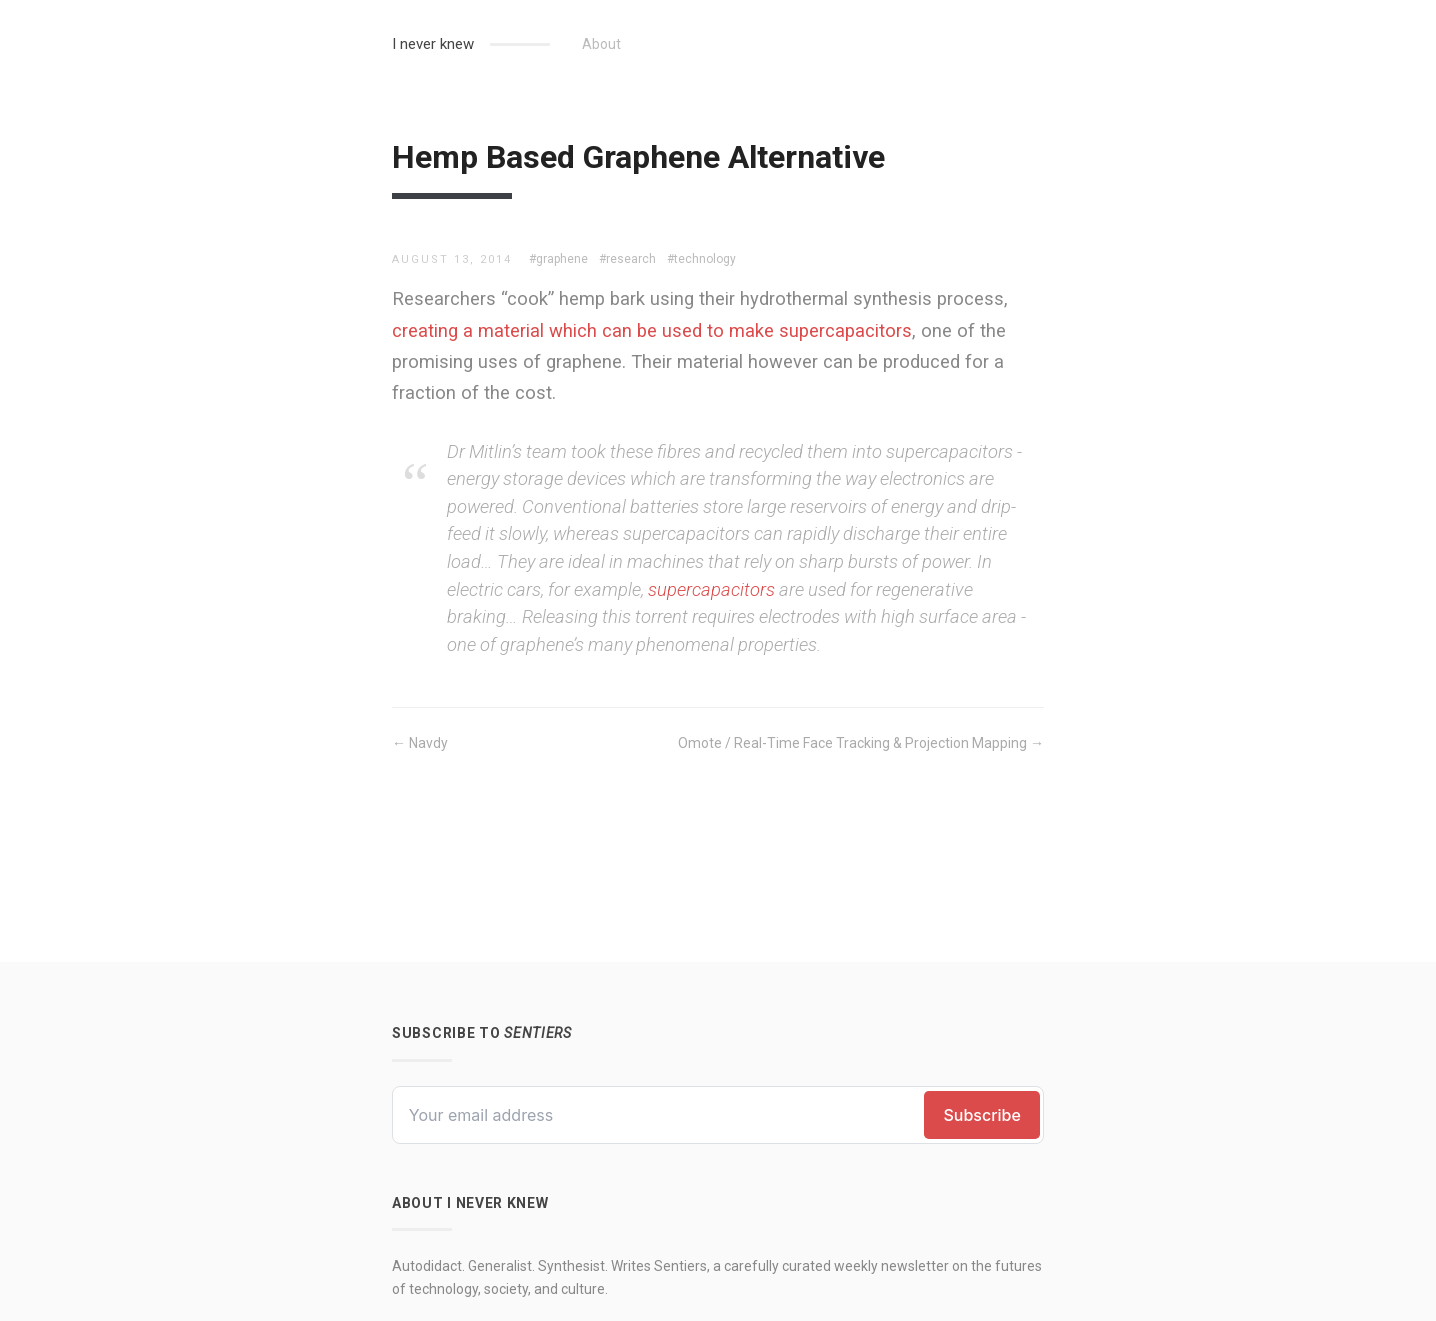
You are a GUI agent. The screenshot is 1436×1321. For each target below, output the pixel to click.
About (601, 44)
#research (627, 259)
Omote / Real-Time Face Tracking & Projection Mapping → (861, 743)
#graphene (558, 259)
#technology (701, 259)
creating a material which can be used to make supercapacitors (652, 330)
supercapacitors (711, 589)
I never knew (433, 44)
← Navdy (420, 743)
